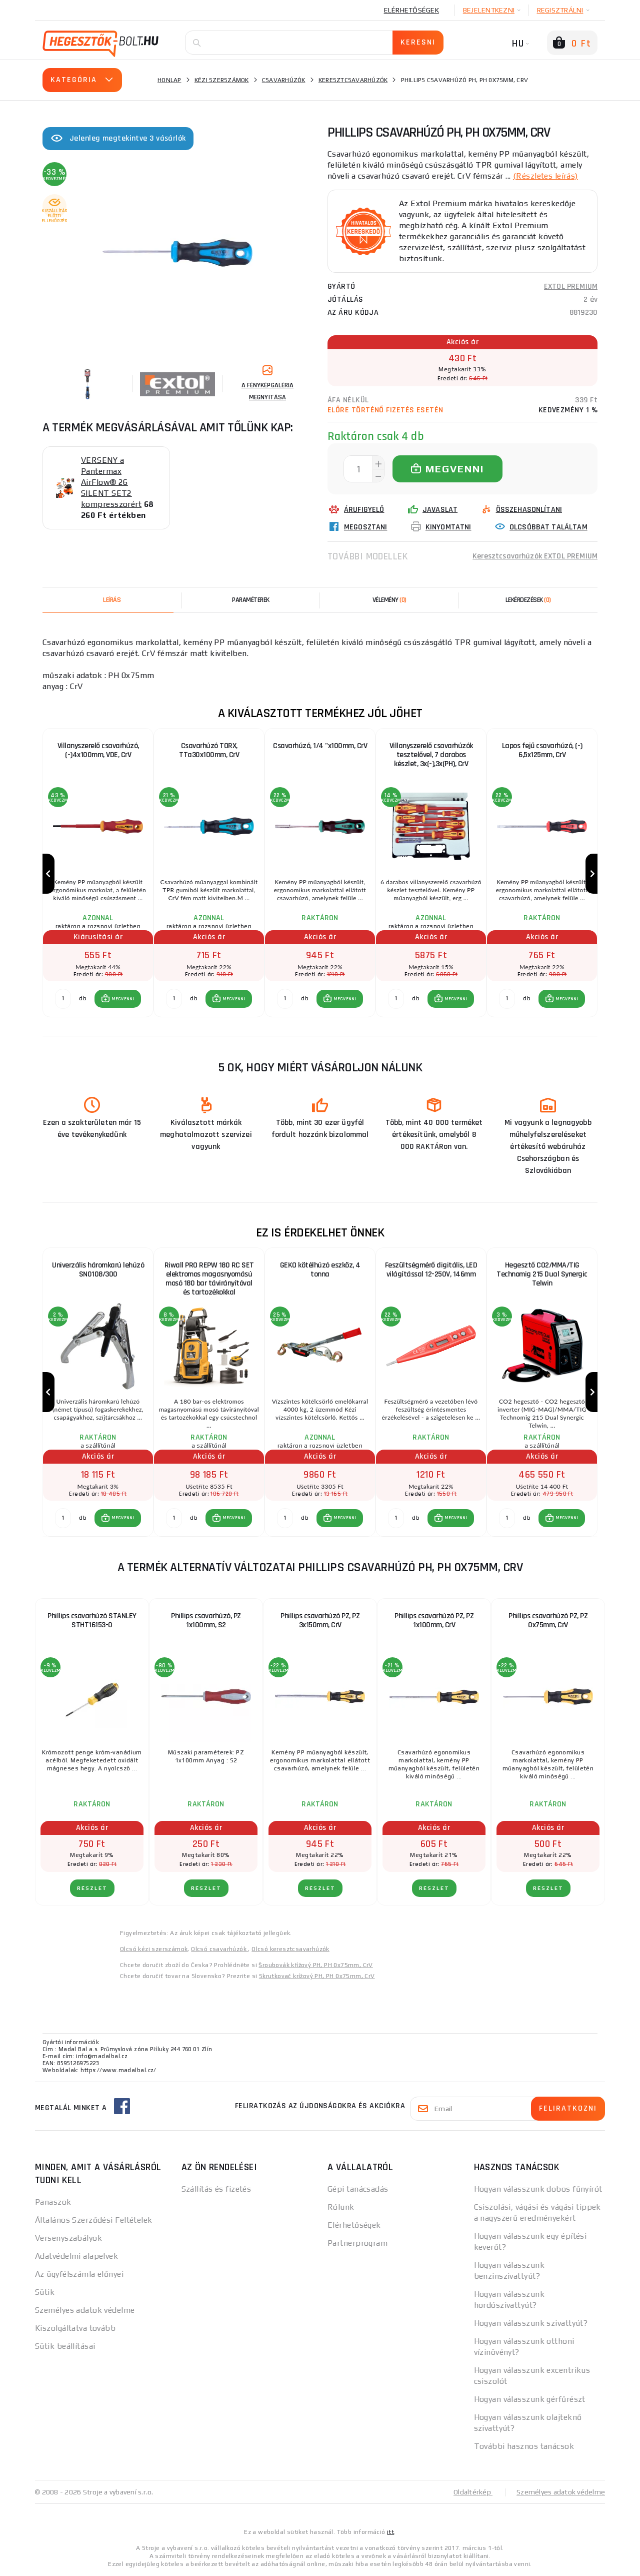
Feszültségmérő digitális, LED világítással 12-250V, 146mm (431, 1269)
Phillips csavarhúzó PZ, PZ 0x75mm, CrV (548, 1620)
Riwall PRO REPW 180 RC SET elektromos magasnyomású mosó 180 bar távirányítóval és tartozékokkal (209, 1279)
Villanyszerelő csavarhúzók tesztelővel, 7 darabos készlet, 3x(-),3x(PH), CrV (431, 755)
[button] (117, 999)
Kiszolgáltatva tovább (75, 2328)
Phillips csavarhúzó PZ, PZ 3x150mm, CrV (320, 1620)
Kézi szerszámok (221, 80)
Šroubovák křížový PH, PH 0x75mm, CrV (315, 1965)
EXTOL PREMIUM (571, 286)
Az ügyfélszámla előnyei (79, 2274)
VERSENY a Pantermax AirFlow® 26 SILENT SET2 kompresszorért (111, 482)
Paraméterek (251, 599)
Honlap (170, 80)
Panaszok (53, 2202)
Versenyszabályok (68, 2238)
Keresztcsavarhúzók (353, 80)
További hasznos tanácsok (524, 2446)
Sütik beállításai (65, 2346)
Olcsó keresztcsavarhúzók (291, 1949)
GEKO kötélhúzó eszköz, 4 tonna (320, 1269)
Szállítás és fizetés (217, 2189)
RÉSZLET (92, 1888)
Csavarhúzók (284, 80)
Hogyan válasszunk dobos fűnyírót (538, 2189)
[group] (98, 874)
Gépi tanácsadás (358, 2189)
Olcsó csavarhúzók (219, 1949)
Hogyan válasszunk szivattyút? (531, 2323)
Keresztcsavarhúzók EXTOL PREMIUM (535, 556)
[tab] (389, 599)
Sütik (44, 2292)
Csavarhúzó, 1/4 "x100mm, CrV (320, 746)
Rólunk (341, 2207)
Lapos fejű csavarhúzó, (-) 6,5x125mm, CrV (542, 750)
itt (390, 2531)
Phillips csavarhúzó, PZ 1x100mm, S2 (206, 1620)
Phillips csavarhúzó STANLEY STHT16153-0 (92, 1620)
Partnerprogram (358, 2243)
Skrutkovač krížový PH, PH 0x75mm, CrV (317, 1976)
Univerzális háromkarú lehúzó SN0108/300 (98, 1269)
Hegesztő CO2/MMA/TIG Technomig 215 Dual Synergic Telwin (542, 1274)
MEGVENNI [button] (123, 999)
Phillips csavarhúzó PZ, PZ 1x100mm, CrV (434, 1620)
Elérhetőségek (411, 10)
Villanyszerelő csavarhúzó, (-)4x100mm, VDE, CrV (98, 750)
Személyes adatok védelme (85, 2310)
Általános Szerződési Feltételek (93, 2220)
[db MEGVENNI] (63, 999)
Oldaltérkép (473, 2492)
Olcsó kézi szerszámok (154, 1949)
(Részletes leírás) (545, 176)
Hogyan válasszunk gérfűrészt (530, 2399)
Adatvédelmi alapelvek (76, 2256)
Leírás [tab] (111, 599)
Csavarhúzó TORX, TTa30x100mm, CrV (209, 750)
